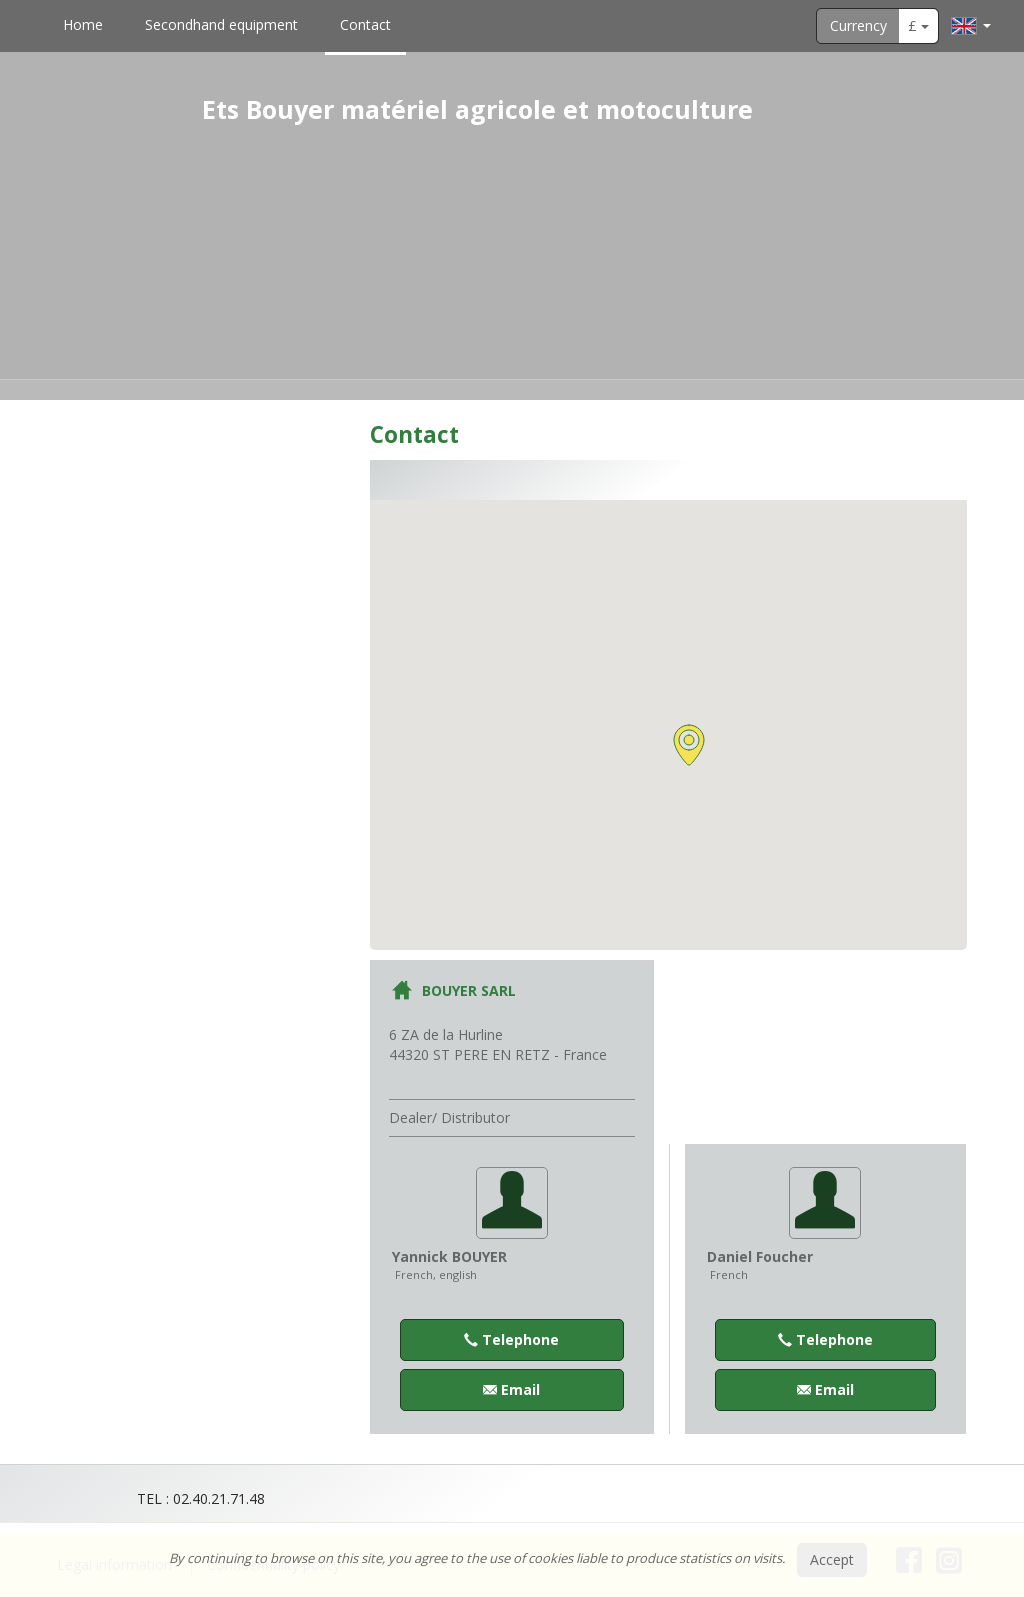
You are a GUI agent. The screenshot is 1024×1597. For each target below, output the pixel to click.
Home (83, 24)
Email (511, 1389)
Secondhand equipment (221, 24)
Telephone (511, 1339)
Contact (365, 24)
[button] (689, 745)
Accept (832, 1559)
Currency (858, 25)
